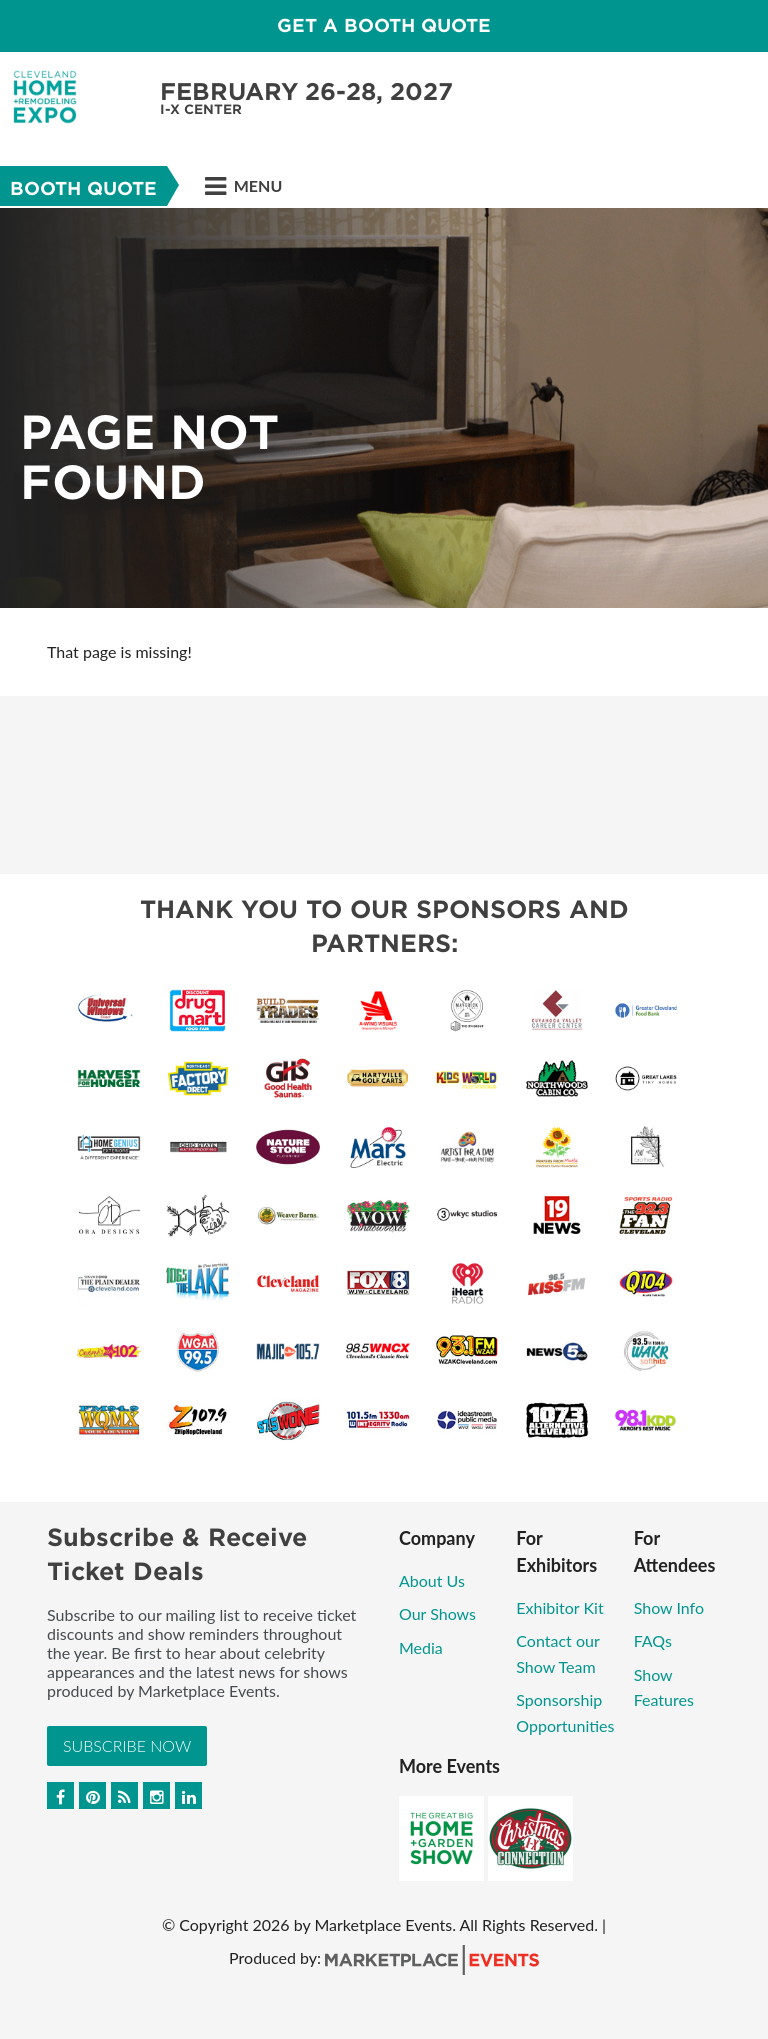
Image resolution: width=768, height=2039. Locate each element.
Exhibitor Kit (559, 1607)
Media (421, 1647)
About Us (432, 1580)
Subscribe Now (127, 1745)
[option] (384, 408)
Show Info (669, 1607)
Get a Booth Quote (384, 25)
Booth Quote (83, 188)
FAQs (653, 1640)
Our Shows (437, 1613)
